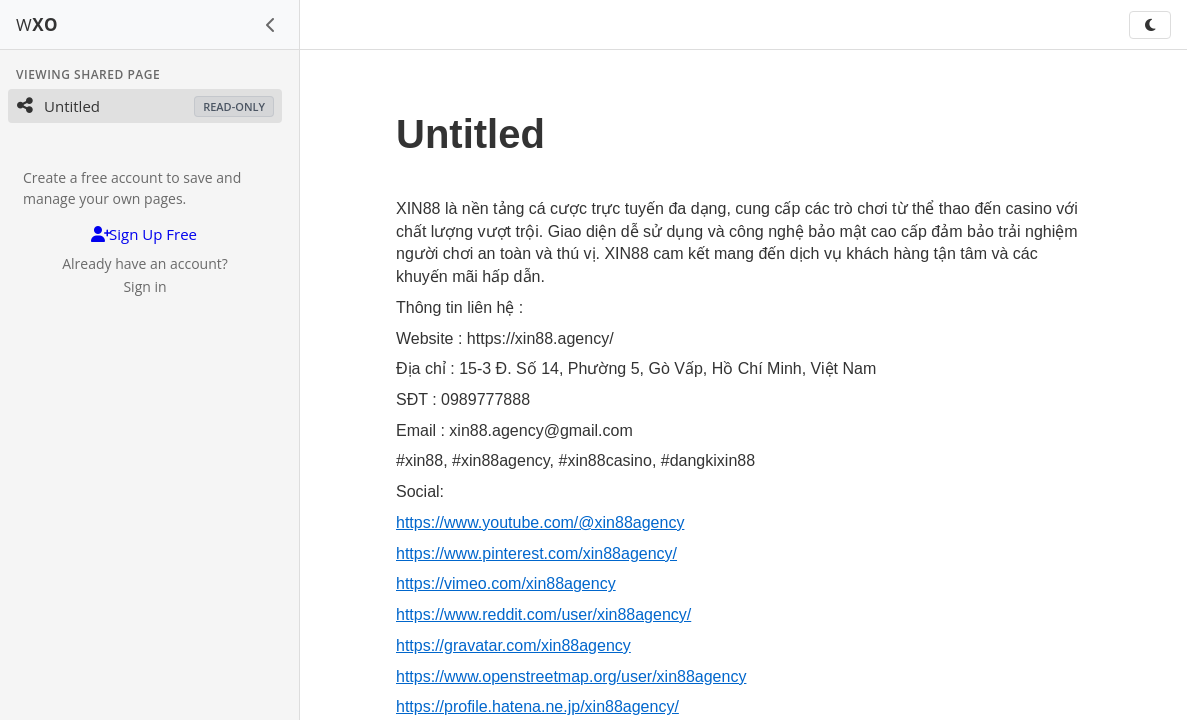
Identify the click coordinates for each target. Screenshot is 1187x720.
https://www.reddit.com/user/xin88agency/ (543, 614)
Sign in (144, 286)
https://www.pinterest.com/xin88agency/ (536, 553)
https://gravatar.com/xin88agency (513, 645)
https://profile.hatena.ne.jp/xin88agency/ (537, 706)
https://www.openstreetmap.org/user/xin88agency (571, 676)
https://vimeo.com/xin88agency (506, 583)
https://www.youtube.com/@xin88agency (540, 522)
